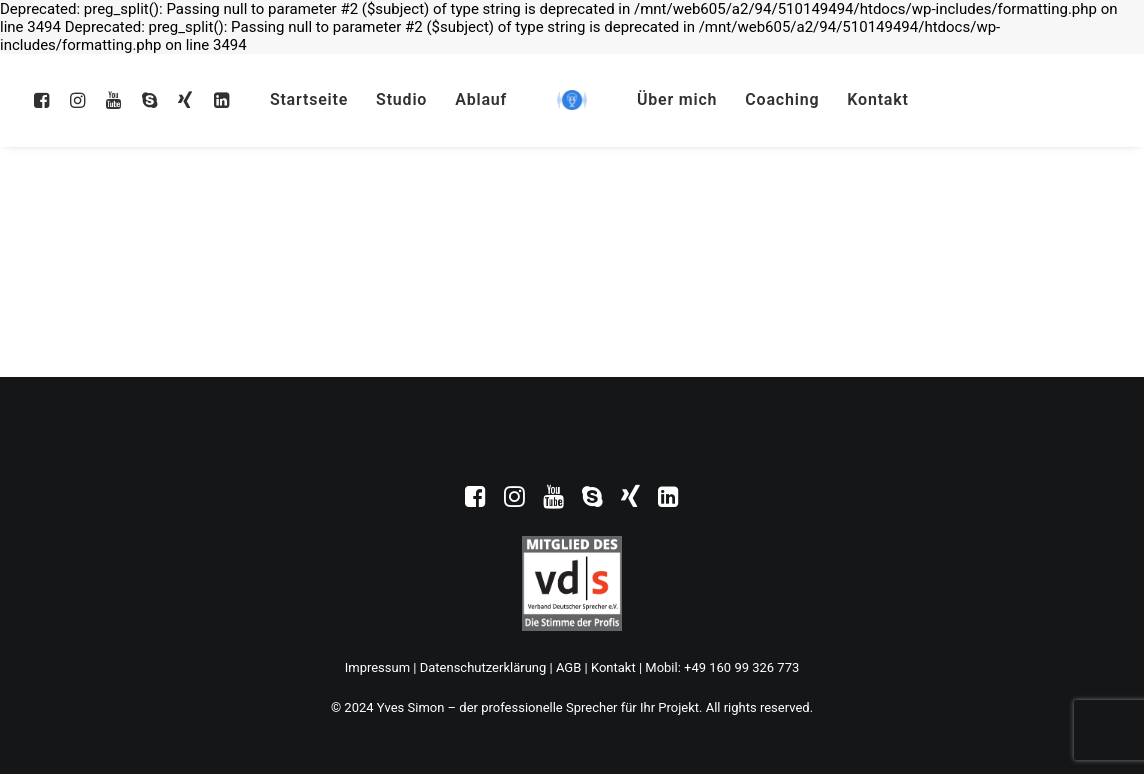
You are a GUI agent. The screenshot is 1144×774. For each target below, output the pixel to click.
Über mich (677, 99)
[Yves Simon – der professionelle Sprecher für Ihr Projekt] (572, 100)
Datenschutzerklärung (483, 667)
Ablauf (481, 99)
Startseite (309, 99)
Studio (401, 99)
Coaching (782, 99)
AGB (568, 667)
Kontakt (877, 99)
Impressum (377, 667)
